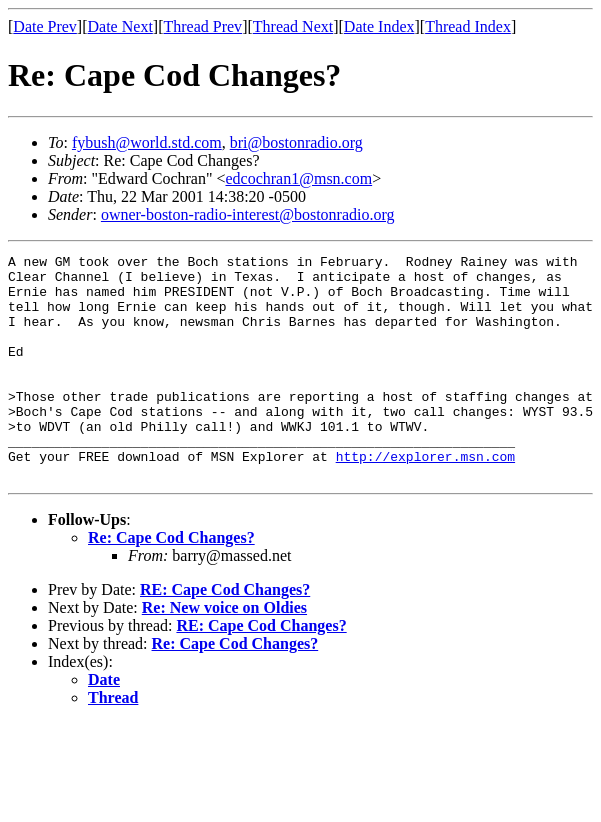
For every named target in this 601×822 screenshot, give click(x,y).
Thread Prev (202, 26)
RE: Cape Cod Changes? (225, 634)
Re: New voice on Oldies (224, 652)
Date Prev (45, 26)
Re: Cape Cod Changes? (171, 582)
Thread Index (468, 26)
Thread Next (293, 26)
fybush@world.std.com (147, 142)
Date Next (120, 26)
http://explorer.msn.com (425, 498)
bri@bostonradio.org (296, 142)
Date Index (379, 26)
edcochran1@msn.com (298, 178)
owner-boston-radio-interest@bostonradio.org (248, 214)
